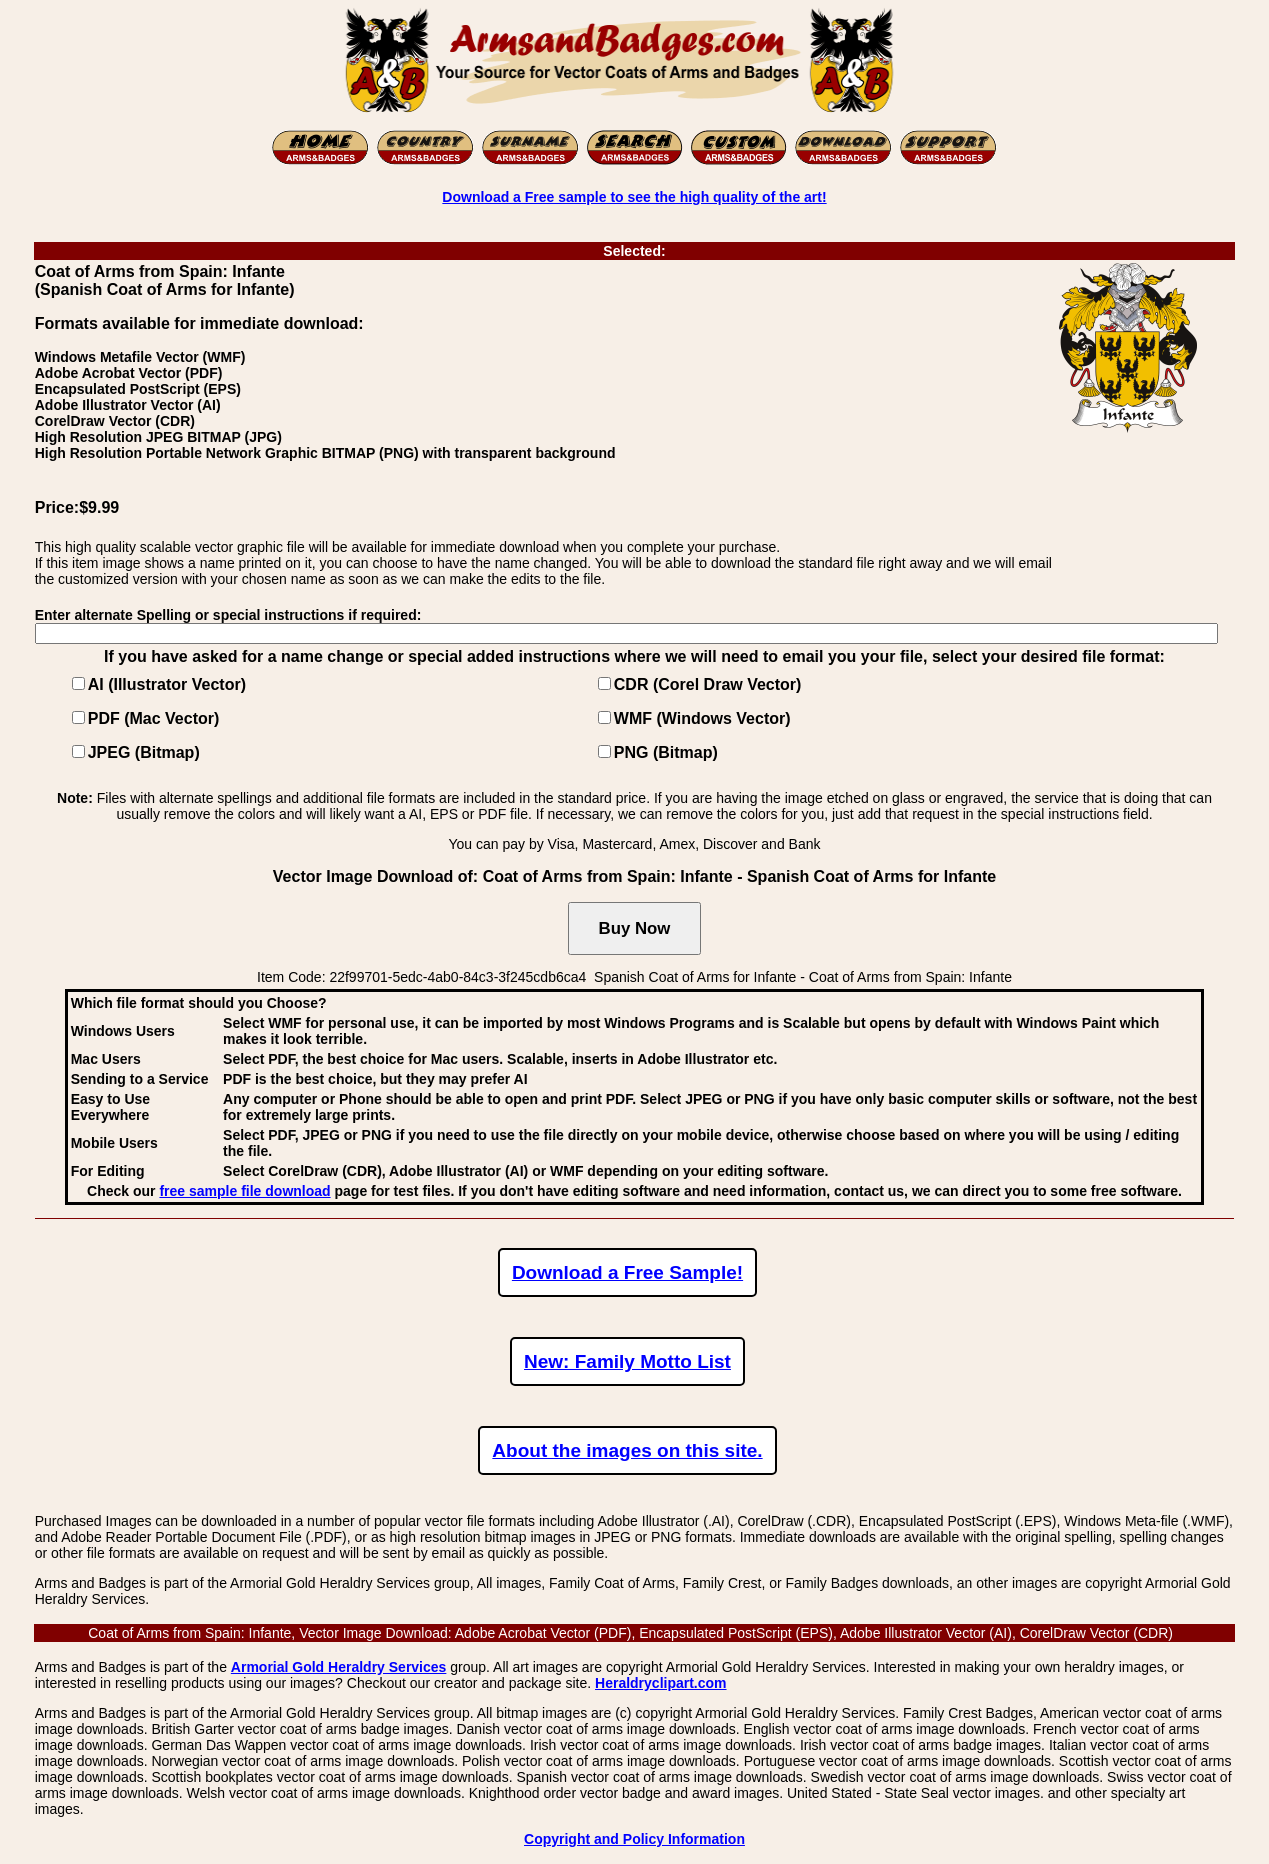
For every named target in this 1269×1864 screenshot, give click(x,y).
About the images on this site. (627, 1450)
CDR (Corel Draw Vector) (708, 684)
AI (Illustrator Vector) (167, 684)
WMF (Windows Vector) (702, 718)
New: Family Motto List (627, 1361)
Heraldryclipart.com (661, 1683)
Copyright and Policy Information (634, 1839)
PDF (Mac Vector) (154, 718)
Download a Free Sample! (627, 1272)
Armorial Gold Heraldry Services (339, 1667)
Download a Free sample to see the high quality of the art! (634, 197)
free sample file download (244, 1191)
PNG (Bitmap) (666, 752)
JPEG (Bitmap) (144, 752)
